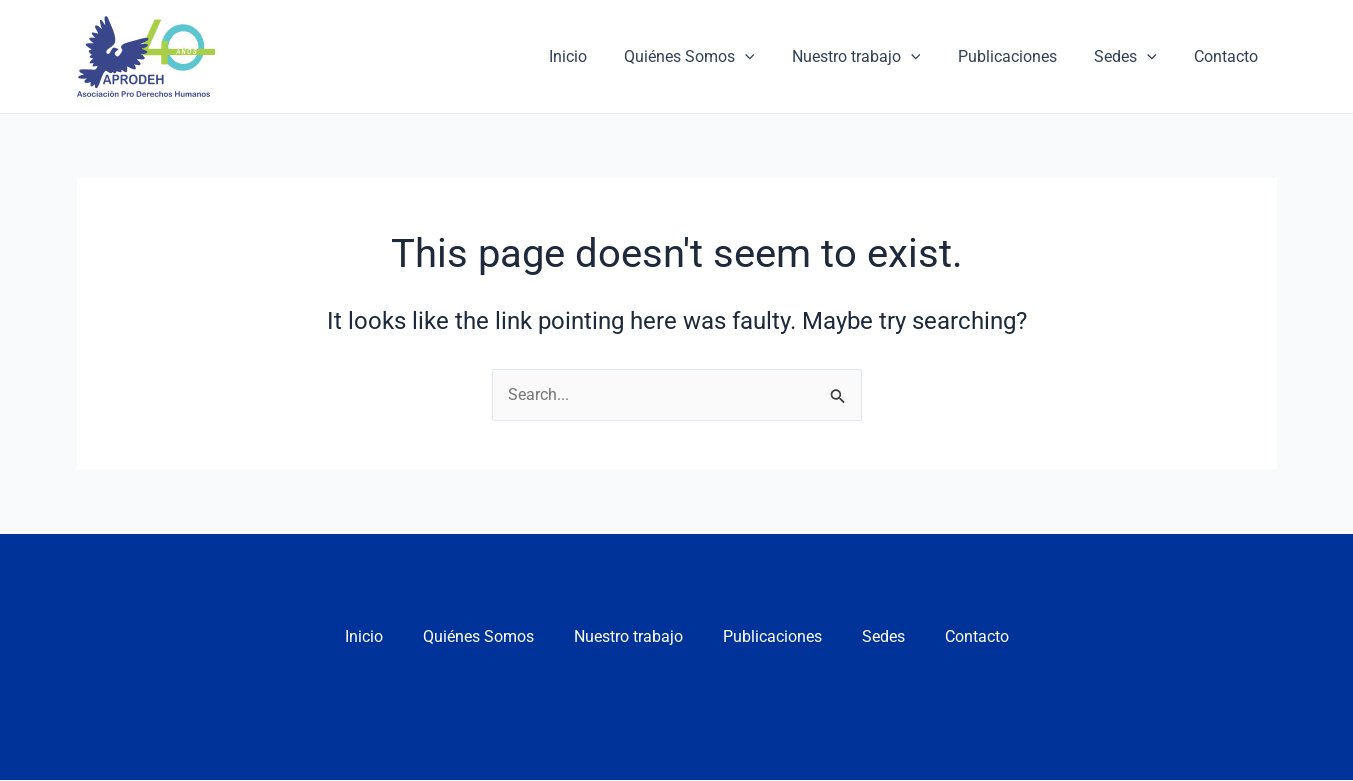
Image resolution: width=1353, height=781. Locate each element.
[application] (769, 57)
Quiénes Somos (713, 57)
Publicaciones (1020, 56)
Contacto (1229, 56)
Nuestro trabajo (874, 57)
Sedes (1133, 57)
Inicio (597, 56)
